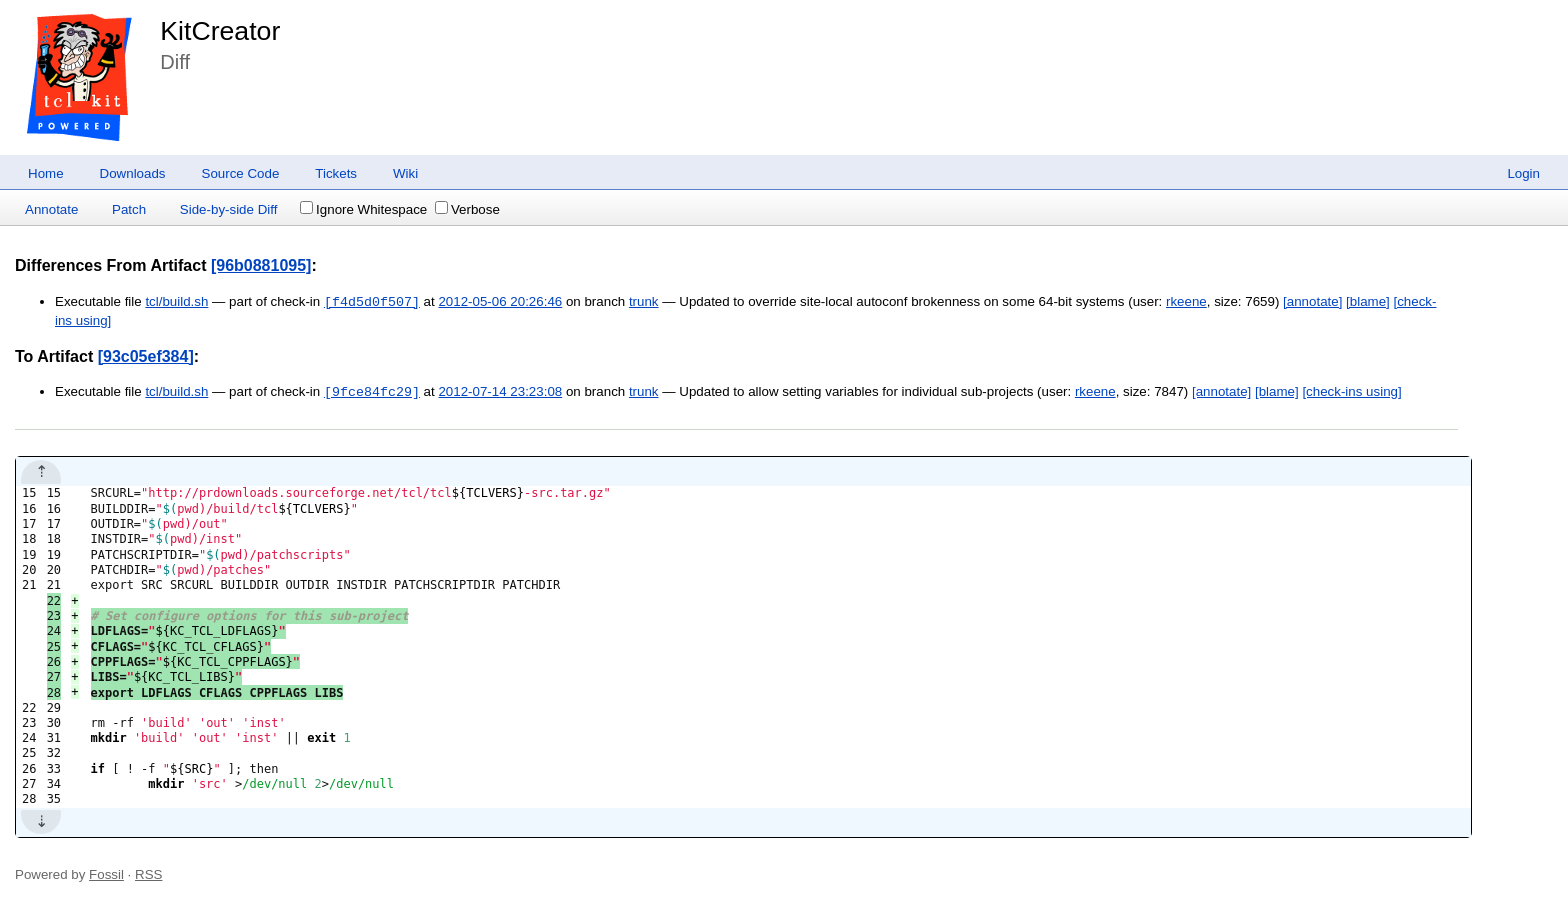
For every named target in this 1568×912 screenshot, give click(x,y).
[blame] (1368, 302)
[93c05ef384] (146, 356)
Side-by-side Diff (229, 209)
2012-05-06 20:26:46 (500, 302)
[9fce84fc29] (372, 392)
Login (1523, 173)
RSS (148, 874)
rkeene (1186, 302)
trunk (644, 302)
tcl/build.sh (176, 302)
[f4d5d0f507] (372, 302)
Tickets (336, 173)
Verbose (467, 209)
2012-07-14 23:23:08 (500, 392)
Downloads (133, 173)
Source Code (241, 173)
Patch (129, 209)
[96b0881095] (261, 265)
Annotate (51, 209)
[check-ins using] (1351, 392)
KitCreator (220, 31)
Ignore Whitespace (363, 209)
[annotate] (1312, 302)
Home (46, 173)
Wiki (405, 173)
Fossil (106, 874)
